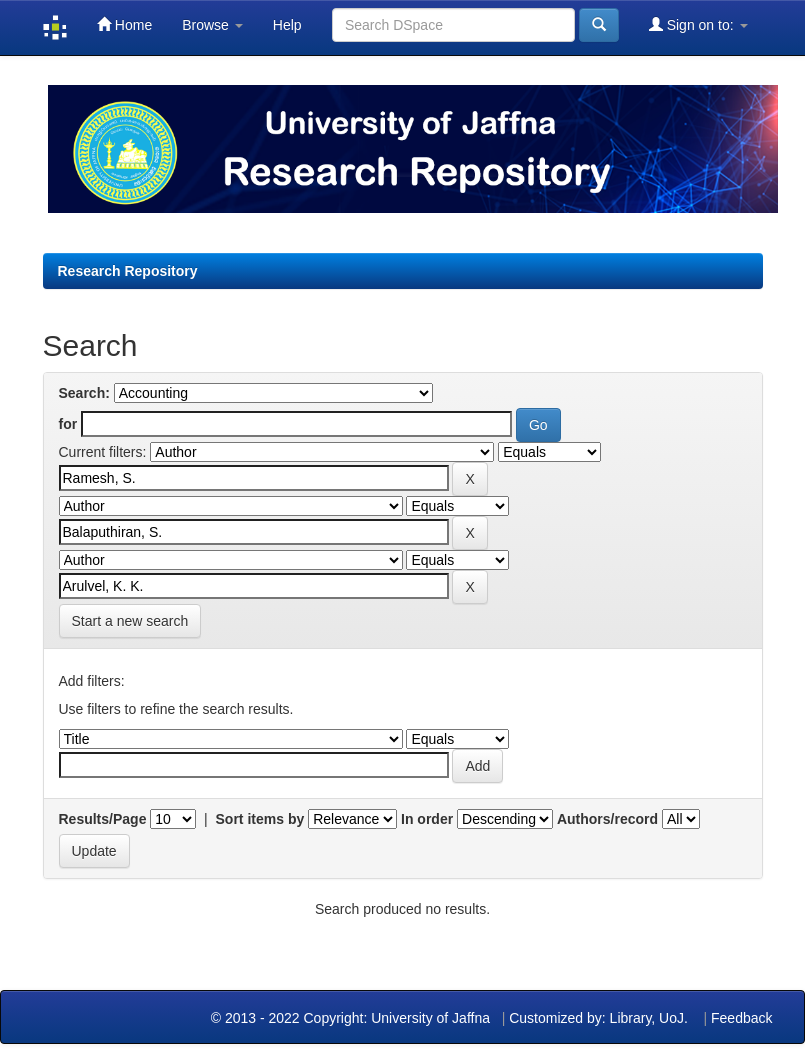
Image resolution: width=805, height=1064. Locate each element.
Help (287, 25)
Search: (84, 393)
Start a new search (130, 621)
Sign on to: (698, 24)
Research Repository (128, 271)
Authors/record (607, 819)
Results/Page (103, 819)
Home (124, 24)
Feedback (741, 1018)
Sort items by (260, 819)
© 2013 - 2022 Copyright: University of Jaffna (352, 1018)
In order (427, 819)
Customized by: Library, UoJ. (598, 1018)
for (68, 424)
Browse (212, 25)
